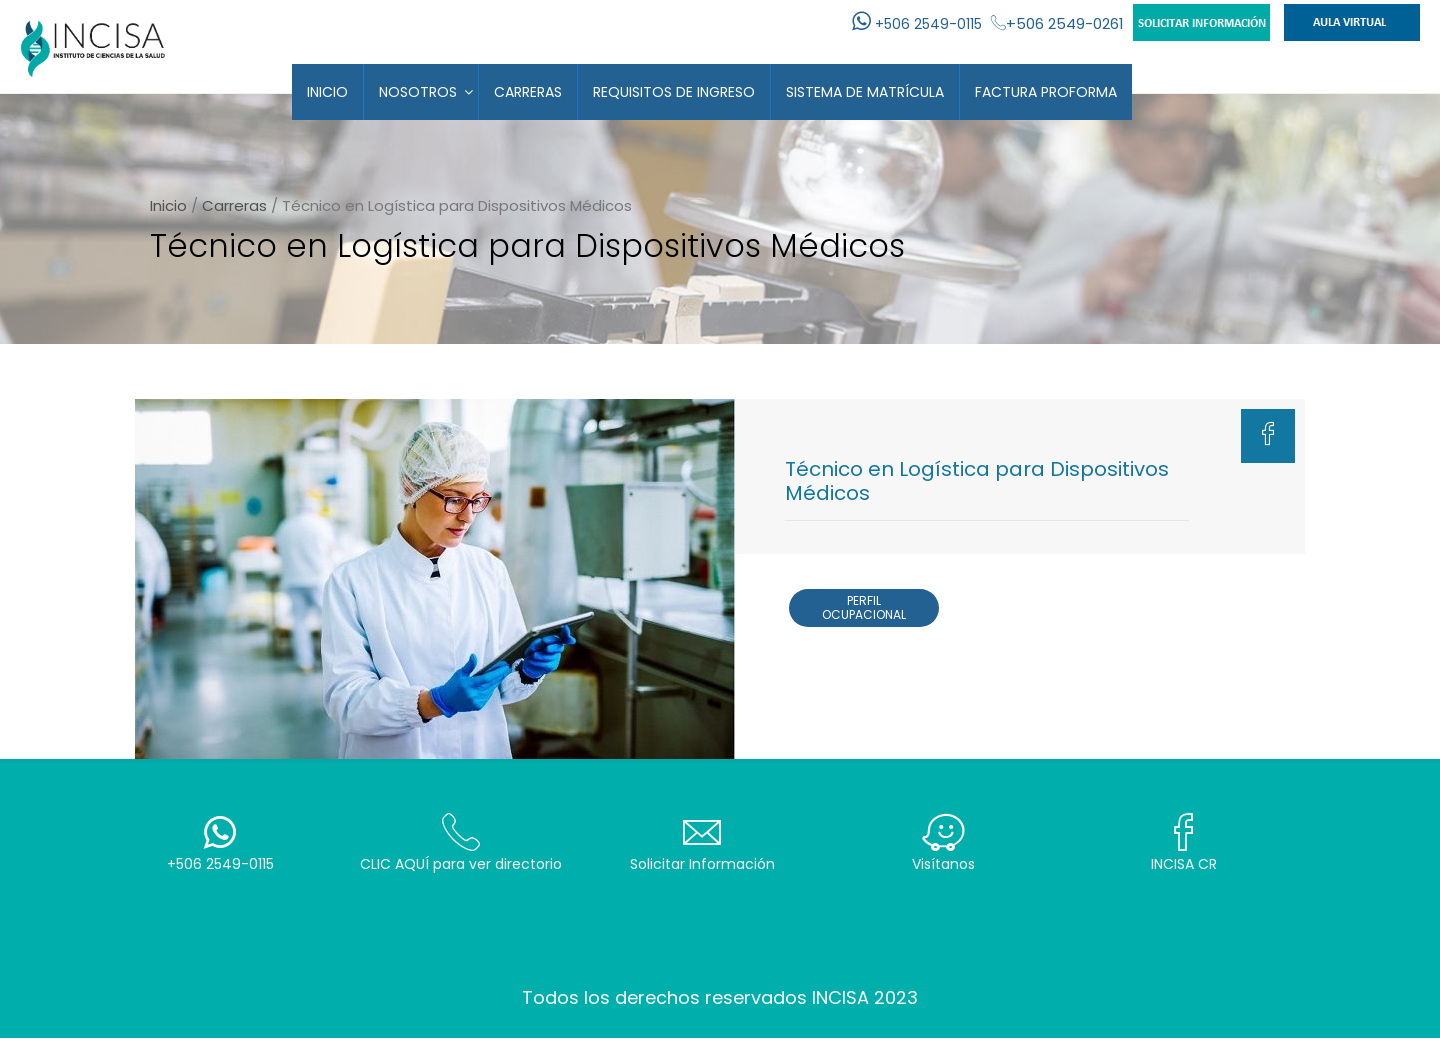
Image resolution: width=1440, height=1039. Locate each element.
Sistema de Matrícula (865, 92)
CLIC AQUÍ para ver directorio (461, 843)
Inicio (327, 92)
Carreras (528, 92)
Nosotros (418, 92)
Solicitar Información (702, 843)
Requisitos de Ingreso (674, 92)
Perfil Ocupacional (864, 607)
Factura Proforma (1046, 92)
